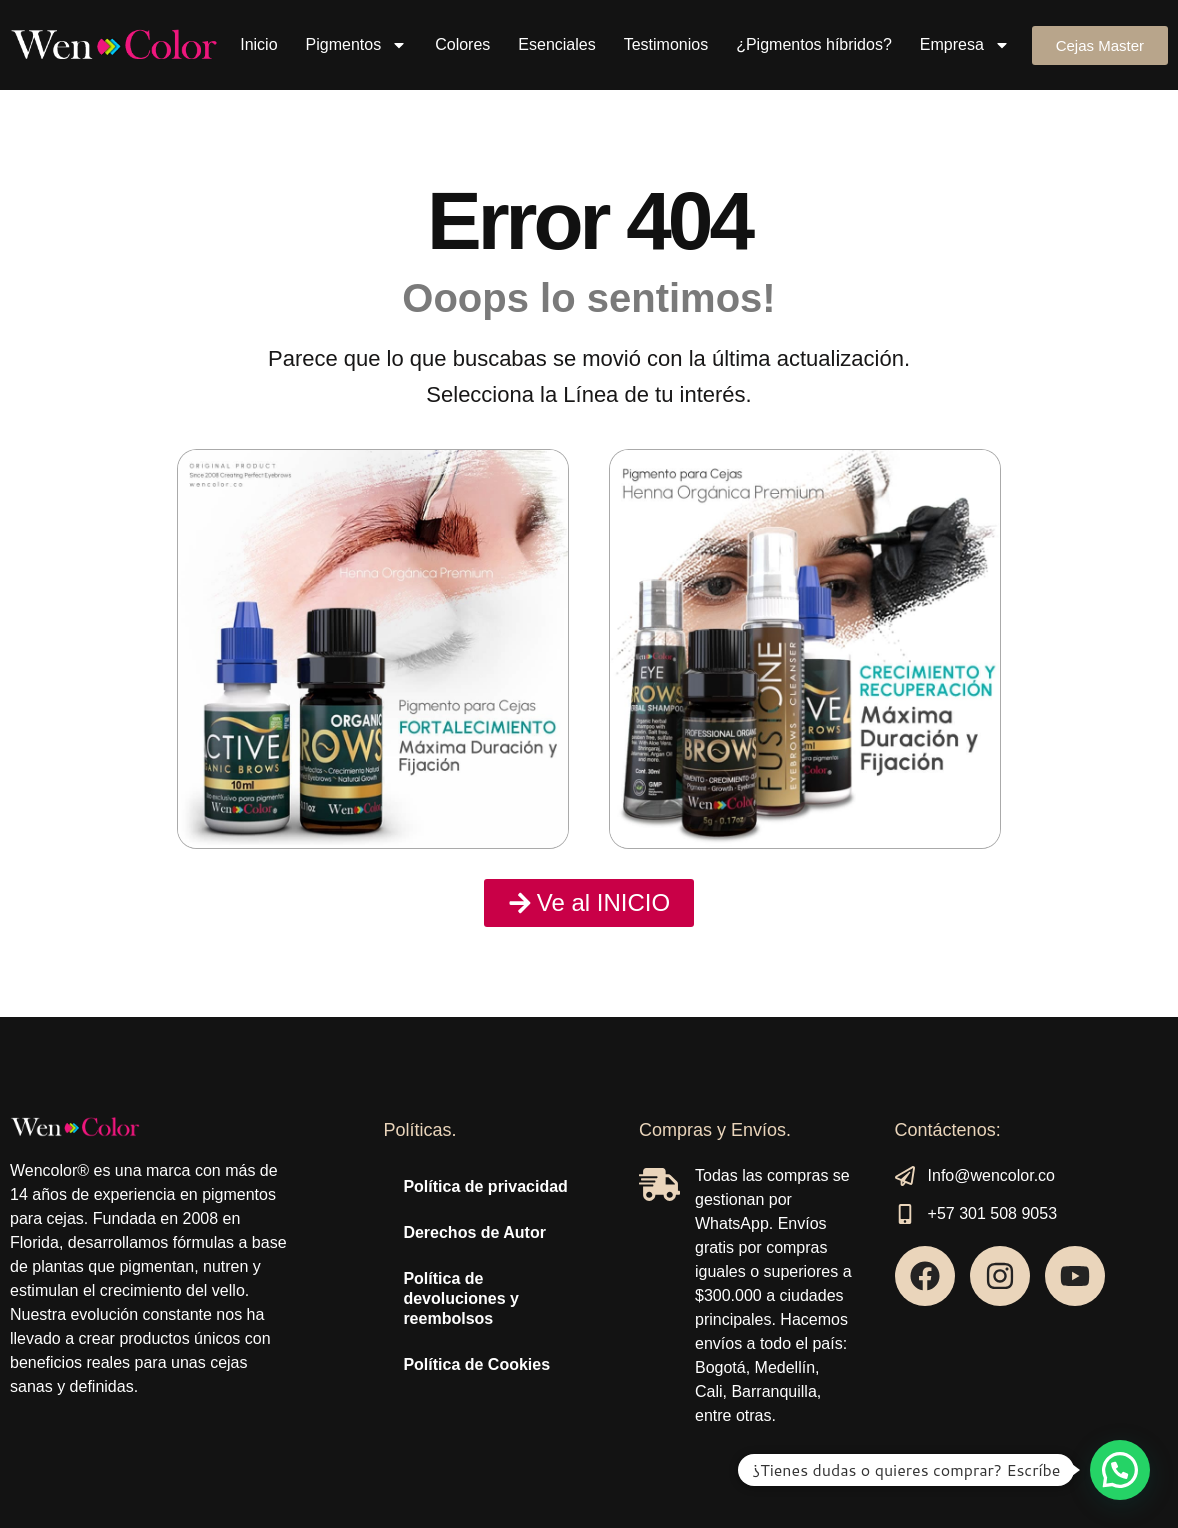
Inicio (258, 44)
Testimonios (666, 44)
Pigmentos (357, 45)
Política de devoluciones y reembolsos (461, 1298)
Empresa (965, 45)
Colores (462, 44)
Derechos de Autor (474, 1232)
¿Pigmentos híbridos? (814, 44)
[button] (1120, 1470)
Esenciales (556, 44)
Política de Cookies (476, 1364)
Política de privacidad (485, 1186)
